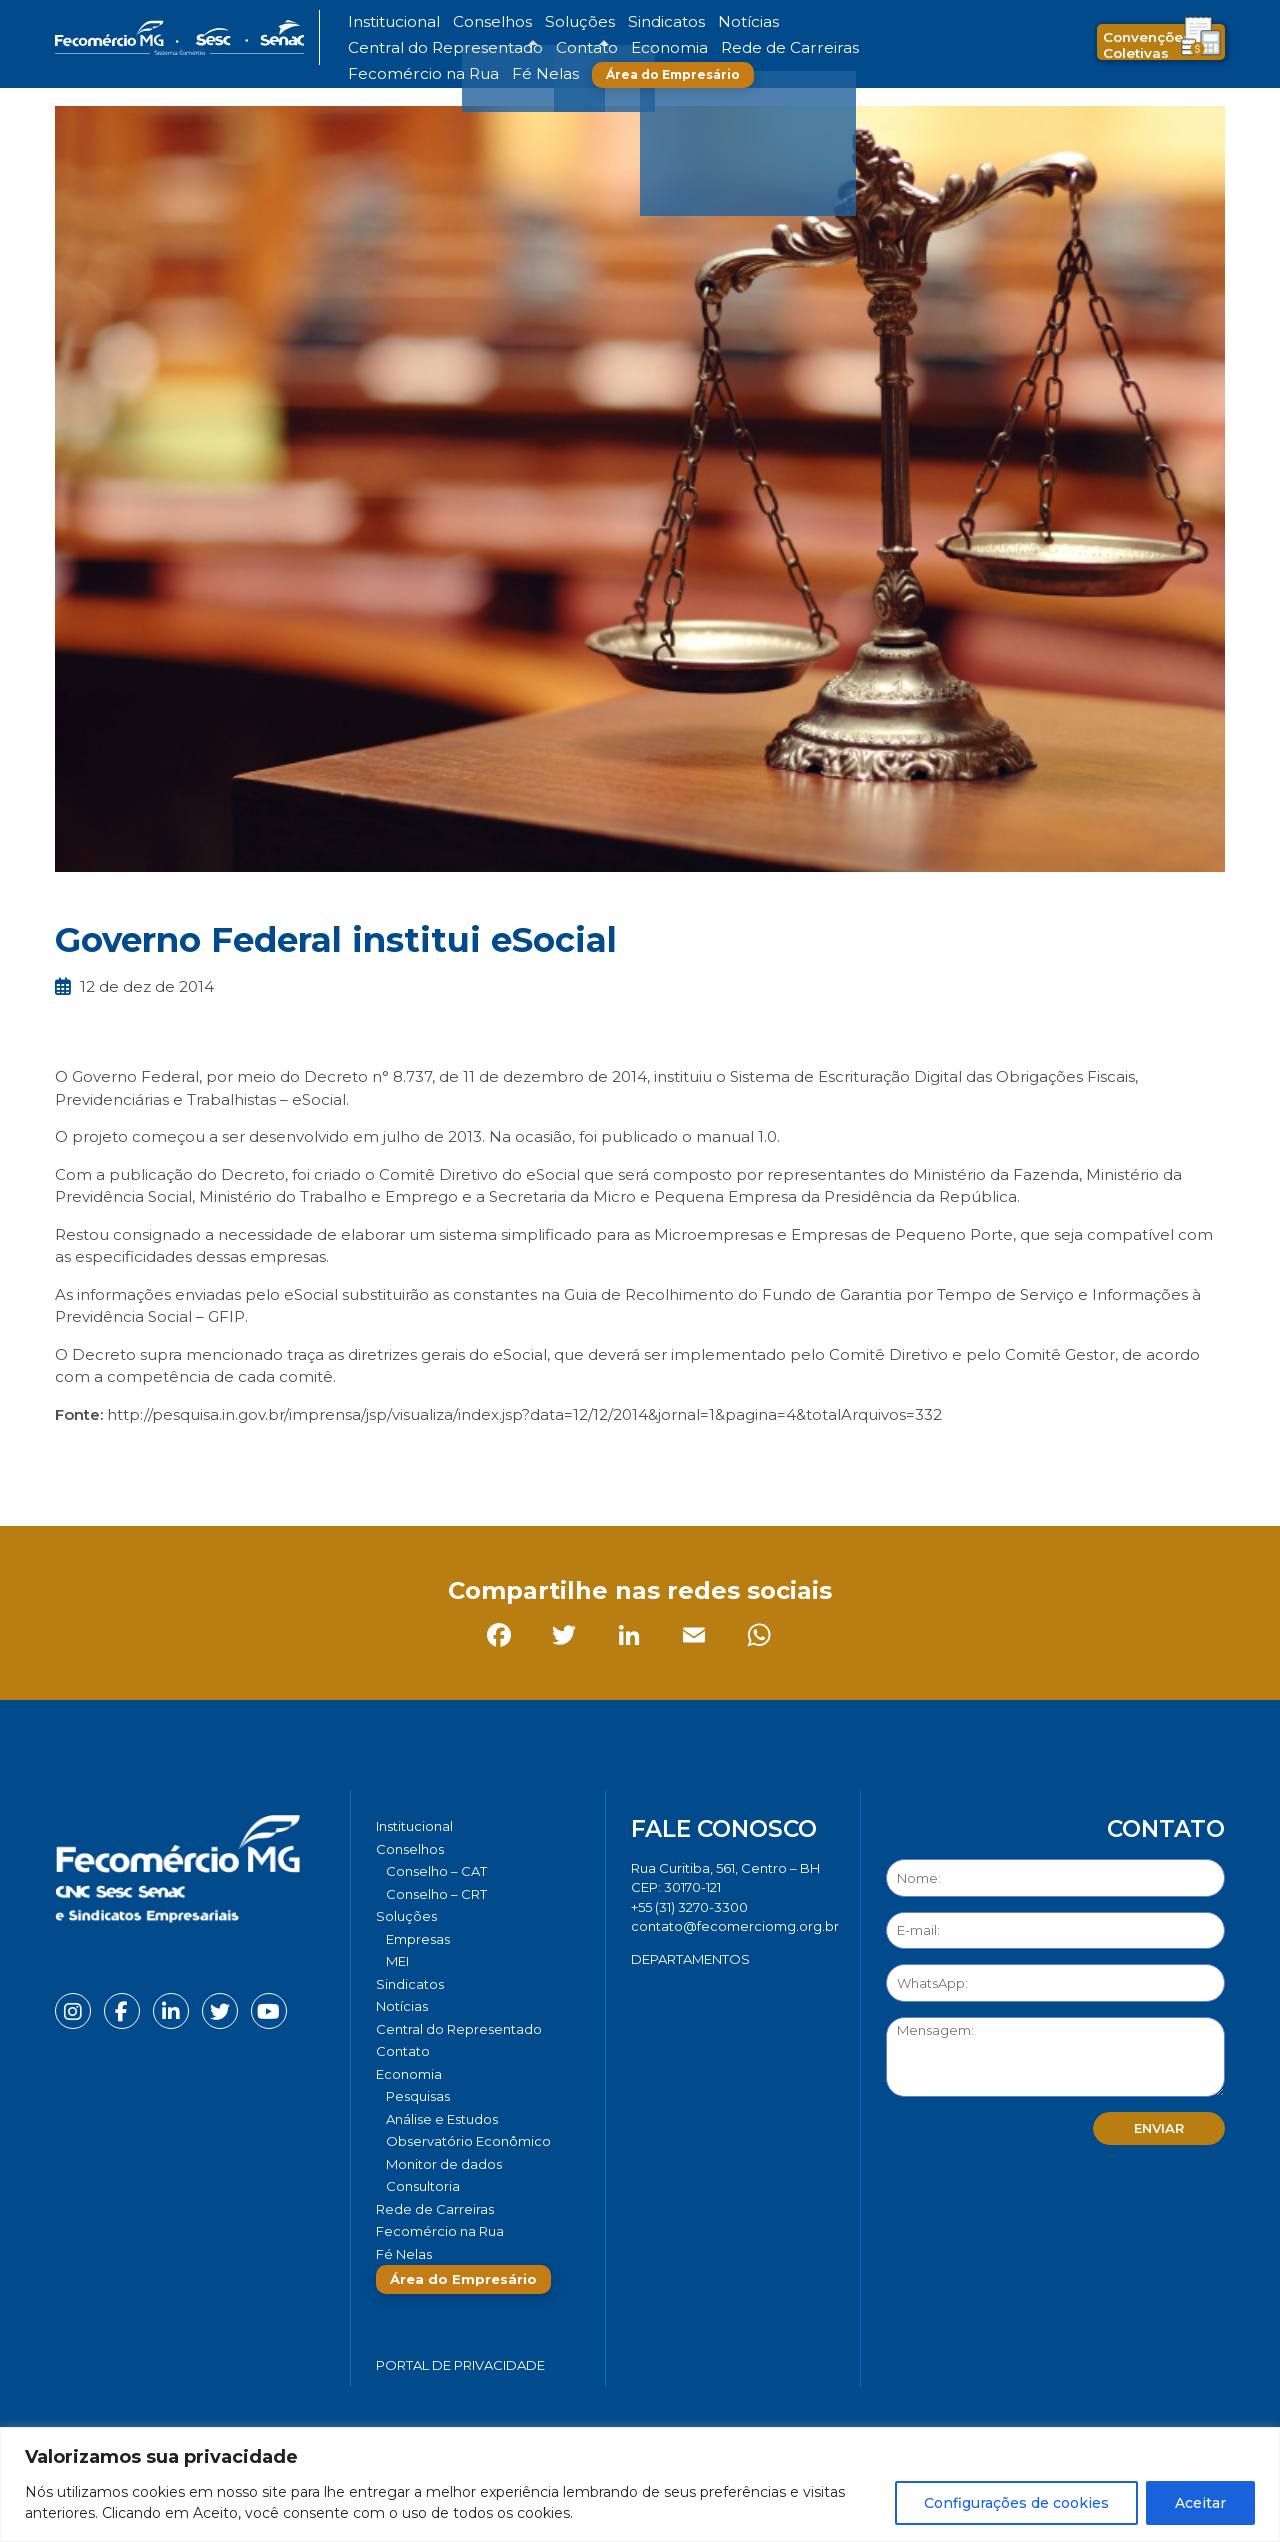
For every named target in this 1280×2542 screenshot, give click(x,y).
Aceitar (1200, 2503)
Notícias (658, 22)
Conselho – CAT (436, 1871)
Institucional (383, 22)
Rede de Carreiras (469, 48)
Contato (873, 22)
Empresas (418, 1939)
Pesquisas (418, 2096)
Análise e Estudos (442, 2119)
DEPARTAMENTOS (690, 1959)
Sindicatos (594, 22)
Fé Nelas (679, 48)
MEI (397, 1961)
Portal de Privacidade (460, 2365)
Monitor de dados (444, 2164)
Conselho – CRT (436, 1894)
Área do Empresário (796, 48)
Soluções (527, 22)
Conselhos (461, 22)
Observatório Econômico (468, 2141)
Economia (377, 48)
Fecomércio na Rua (587, 48)
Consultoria (423, 2186)
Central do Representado (765, 22)
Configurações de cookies (1016, 2503)
